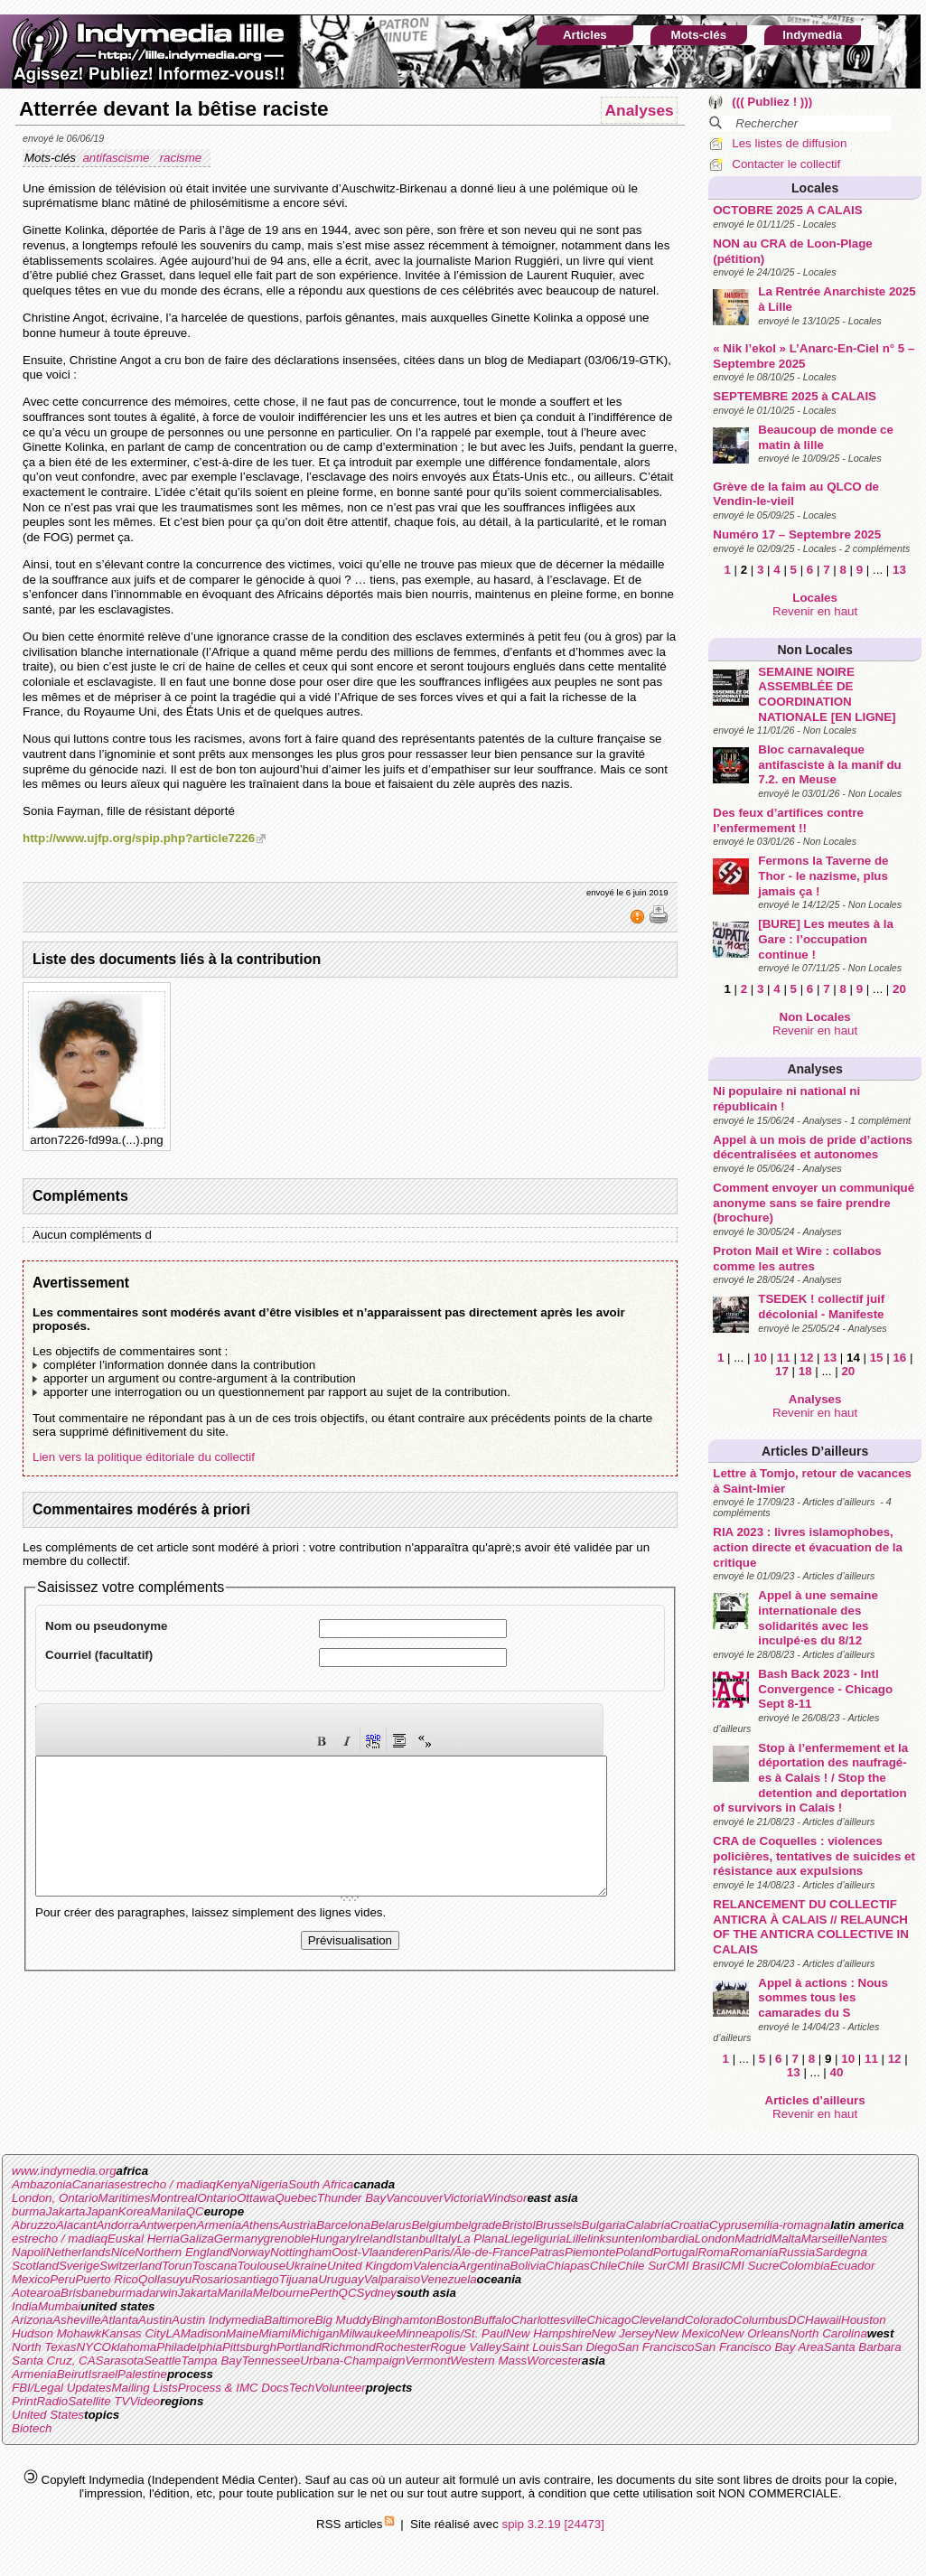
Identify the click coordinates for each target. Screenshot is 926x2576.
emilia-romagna (788, 2225)
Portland (299, 2347)
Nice (123, 2252)
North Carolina (828, 2333)
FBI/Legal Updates (61, 2387)
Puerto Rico (106, 2279)
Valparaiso (392, 2279)
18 (805, 1371)
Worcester (554, 2360)
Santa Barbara (863, 2347)
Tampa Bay (211, 2360)
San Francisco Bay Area (759, 2347)
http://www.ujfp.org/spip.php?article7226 (139, 838)
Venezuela (448, 2279)
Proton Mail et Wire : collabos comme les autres (797, 1258)
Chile (603, 2265)
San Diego (589, 2347)
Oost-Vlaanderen (377, 2252)
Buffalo (492, 2320)
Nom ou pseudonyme (106, 1626)
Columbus (761, 2320)
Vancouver (414, 2198)
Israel (102, 2374)
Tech (301, 2387)
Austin (155, 2320)
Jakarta (66, 2211)
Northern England (182, 2252)
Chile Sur (642, 2265)
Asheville (76, 2320)
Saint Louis (531, 2347)
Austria (297, 2225)
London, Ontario (55, 2198)
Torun (177, 2265)
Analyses (814, 1069)
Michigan (315, 2333)
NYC (88, 2347)
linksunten (614, 2238)
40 (837, 2072)
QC (195, 2211)
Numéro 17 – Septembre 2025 (797, 534)
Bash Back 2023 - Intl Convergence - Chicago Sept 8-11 (825, 1688)
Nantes (868, 2238)
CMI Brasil (694, 2265)
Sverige (79, 2265)
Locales (814, 188)
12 (807, 1357)
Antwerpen (168, 2225)
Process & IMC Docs (233, 2387)
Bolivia (528, 2265)
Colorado (709, 2320)
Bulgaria (604, 2225)
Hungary (332, 2238)
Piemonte (590, 2252)
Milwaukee (367, 2333)
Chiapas (568, 2265)
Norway (249, 2252)
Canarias (96, 2184)
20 (899, 989)
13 (899, 569)
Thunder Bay (351, 2198)
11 (783, 1357)
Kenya (233, 2184)
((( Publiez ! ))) (772, 101)
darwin (159, 2293)
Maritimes (124, 2198)
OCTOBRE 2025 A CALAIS (787, 210)
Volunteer (340, 2387)
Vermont (427, 2360)
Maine (242, 2333)
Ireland (374, 2238)
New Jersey (623, 2333)
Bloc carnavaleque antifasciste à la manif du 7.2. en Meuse (830, 764)
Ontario (217, 2198)
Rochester (403, 2347)
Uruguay (340, 2279)
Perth (324, 2293)
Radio (52, 2401)
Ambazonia (42, 2184)
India (25, 2306)
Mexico (31, 2279)
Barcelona (343, 2225)
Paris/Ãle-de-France (476, 2252)
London (714, 2238)
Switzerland (130, 2265)
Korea (134, 2211)
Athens (260, 2225)
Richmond (349, 2347)
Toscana (215, 2265)
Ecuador (852, 2265)
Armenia (219, 2225)
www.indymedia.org (64, 2171)
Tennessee (270, 2360)
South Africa (320, 2184)
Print (24, 2401)
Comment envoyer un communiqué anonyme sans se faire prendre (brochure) (813, 1202)
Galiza (197, 2238)
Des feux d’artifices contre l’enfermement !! (788, 820)
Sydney (377, 2293)
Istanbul (414, 2238)
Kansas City (133, 2333)
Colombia (804, 2265)
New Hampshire (549, 2333)
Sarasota (120, 2360)
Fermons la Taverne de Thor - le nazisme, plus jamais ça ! (823, 875)
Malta (786, 2238)
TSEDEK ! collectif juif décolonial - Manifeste (821, 1306)
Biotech (31, 2428)
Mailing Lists (144, 2387)
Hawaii (823, 2320)
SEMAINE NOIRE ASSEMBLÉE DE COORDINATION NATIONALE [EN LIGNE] (826, 694)
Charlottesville (549, 2320)
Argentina (484, 2265)
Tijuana (299, 2279)
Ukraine (306, 2265)
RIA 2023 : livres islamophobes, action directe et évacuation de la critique (808, 1547)
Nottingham (301, 2252)
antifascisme (117, 157)
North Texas (44, 2347)
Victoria (462, 2198)
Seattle (163, 2360)
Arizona (32, 2320)
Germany (239, 2238)
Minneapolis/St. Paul (451, 2333)
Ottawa (256, 2198)
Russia (796, 2252)
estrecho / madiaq (168, 2184)
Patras (547, 2252)
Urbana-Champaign (352, 2360)
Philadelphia (189, 2347)
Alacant (76, 2225)
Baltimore (289, 2320)
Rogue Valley (465, 2347)
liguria (550, 2238)
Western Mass (488, 2360)
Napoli (29, 2252)
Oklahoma (129, 2347)
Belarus (390, 2225)
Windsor (505, 2198)
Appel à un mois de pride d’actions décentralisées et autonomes (812, 1147)
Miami (274, 2333)
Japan (102, 2211)
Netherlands (78, 2252)
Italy (445, 2238)
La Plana (481, 2238)
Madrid (753, 2238)
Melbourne (281, 2293)
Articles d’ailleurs (815, 1451)
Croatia (689, 2225)
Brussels (558, 2225)
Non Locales (815, 649)
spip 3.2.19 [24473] (553, 2524)
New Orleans (755, 2333)
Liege (519, 2238)
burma (29, 2211)
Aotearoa (36, 2293)
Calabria (647, 2225)
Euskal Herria (144, 2238)
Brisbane (84, 2293)
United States (48, 2414)
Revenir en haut (814, 611)
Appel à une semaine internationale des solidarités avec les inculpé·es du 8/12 (818, 1617)
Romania (754, 2252)
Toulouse (261, 2265)
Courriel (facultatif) (99, 1655)
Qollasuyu (165, 2279)
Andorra (117, 2225)
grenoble (287, 2238)
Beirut (73, 2374)
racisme (182, 157)
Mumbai (59, 2306)
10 (760, 1357)
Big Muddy (343, 2320)
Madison (203, 2333)
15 (877, 1357)
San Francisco (655, 2347)
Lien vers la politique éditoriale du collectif (144, 1457)
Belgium (432, 2225)
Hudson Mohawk (56, 2333)
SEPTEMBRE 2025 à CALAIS (794, 396)
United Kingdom (370, 2265)
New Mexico (687, 2333)
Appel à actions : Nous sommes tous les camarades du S (823, 1997)
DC (796, 2320)
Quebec (296, 2198)
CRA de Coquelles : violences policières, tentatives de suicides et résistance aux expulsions (814, 1856)
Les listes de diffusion (789, 143)
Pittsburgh (249, 2347)
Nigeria (269, 2184)
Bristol (518, 2225)
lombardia (668, 2238)
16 (899, 1357)
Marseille (825, 2238)
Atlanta (120, 2320)
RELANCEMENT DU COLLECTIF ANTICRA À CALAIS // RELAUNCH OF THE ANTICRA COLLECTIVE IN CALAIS (811, 1926)
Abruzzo (34, 2225)
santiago (255, 2279)
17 (782, 1371)
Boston (455, 2320)
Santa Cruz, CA (54, 2360)
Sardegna (841, 2252)
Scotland (35, 2265)
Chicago (608, 2320)
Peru (62, 2279)
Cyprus (728, 2225)
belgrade (478, 2225)
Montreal (173, 2198)
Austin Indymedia (218, 2320)
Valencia (436, 2265)
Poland (634, 2252)
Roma (713, 2252)
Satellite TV (98, 2401)
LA (172, 2333)
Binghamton (404, 2320)
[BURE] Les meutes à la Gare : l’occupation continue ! (825, 938)
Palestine (142, 2374)
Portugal (675, 2252)
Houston (863, 2320)
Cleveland (657, 2320)
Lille (577, 2238)
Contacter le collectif (786, 164)
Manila (167, 2211)
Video (144, 2401)
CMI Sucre (750, 2265)
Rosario (212, 2279)
